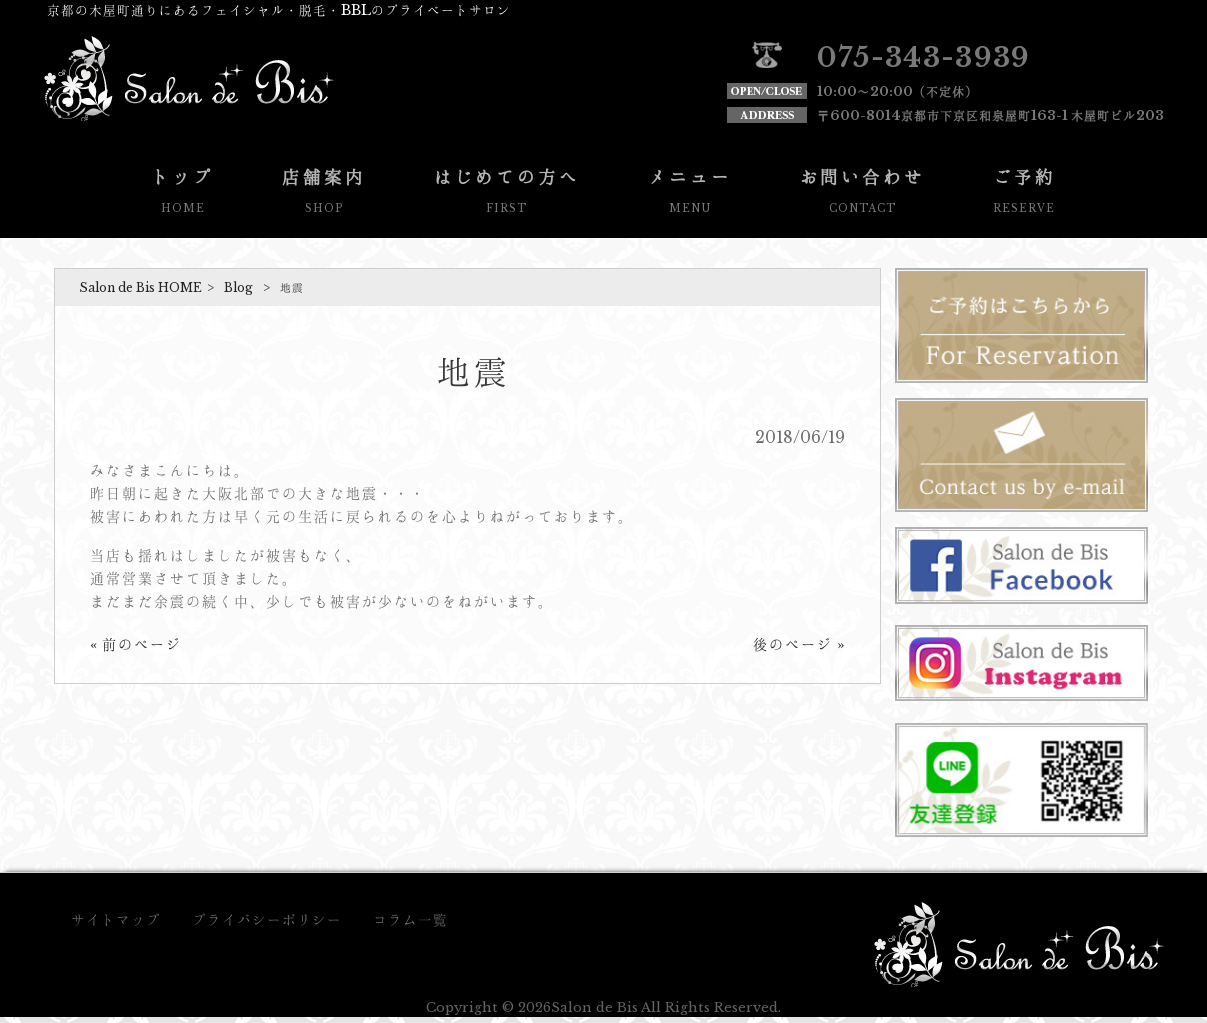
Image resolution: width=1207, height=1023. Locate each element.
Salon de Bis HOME (140, 287)
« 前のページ (136, 644)
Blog (238, 287)
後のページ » (799, 644)
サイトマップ (116, 920)
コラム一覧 (410, 920)
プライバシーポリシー (267, 920)
